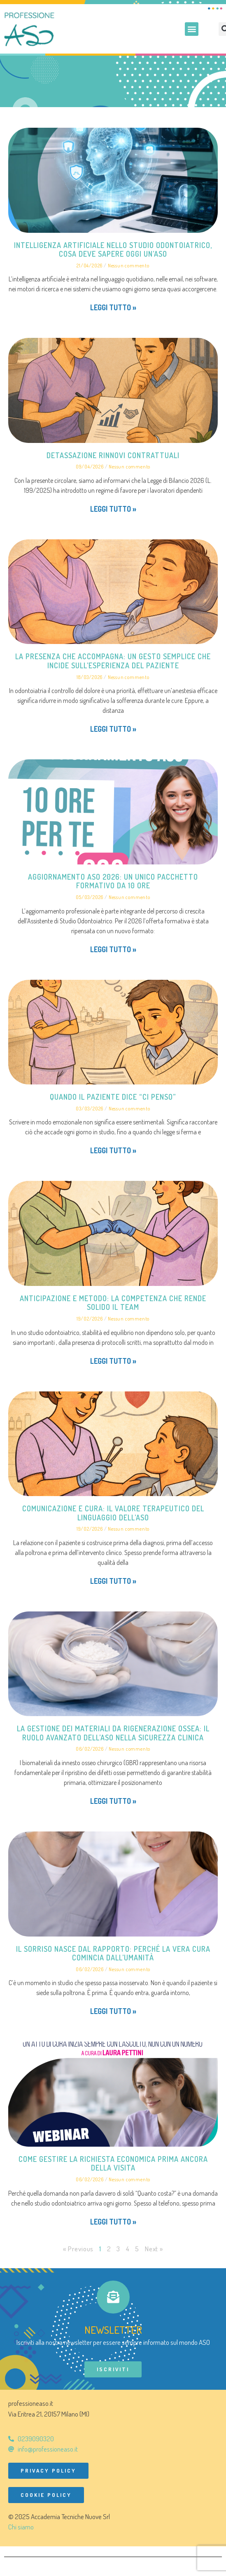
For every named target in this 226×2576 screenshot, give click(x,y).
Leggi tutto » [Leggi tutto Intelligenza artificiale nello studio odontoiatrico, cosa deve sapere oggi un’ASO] (113, 307)
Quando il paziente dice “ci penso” (113, 1096)
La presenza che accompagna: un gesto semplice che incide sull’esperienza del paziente (113, 661)
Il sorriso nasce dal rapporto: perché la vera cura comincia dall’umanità (113, 1953)
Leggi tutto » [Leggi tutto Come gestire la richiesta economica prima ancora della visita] (113, 2221)
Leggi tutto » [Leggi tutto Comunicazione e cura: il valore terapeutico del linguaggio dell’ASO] (113, 1580)
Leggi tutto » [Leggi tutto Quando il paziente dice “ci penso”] (113, 1150)
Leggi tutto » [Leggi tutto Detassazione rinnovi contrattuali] (113, 508)
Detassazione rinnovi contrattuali (113, 455)
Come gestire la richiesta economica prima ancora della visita (113, 2163)
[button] (191, 29)
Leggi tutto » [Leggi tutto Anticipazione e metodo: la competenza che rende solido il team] (113, 1360)
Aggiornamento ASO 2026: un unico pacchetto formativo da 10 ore (113, 881)
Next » (154, 2248)
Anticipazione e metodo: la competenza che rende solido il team (113, 1303)
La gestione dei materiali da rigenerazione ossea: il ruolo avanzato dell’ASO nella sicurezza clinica (113, 1733)
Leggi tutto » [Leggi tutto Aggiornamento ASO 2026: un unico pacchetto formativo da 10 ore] (113, 949)
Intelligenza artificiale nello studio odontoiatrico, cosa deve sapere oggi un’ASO (113, 250)
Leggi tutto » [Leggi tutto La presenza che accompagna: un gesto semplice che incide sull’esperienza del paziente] (113, 728)
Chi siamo (21, 2526)
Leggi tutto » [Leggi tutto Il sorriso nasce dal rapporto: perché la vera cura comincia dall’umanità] (113, 2011)
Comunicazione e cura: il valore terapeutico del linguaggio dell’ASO (113, 1513)
